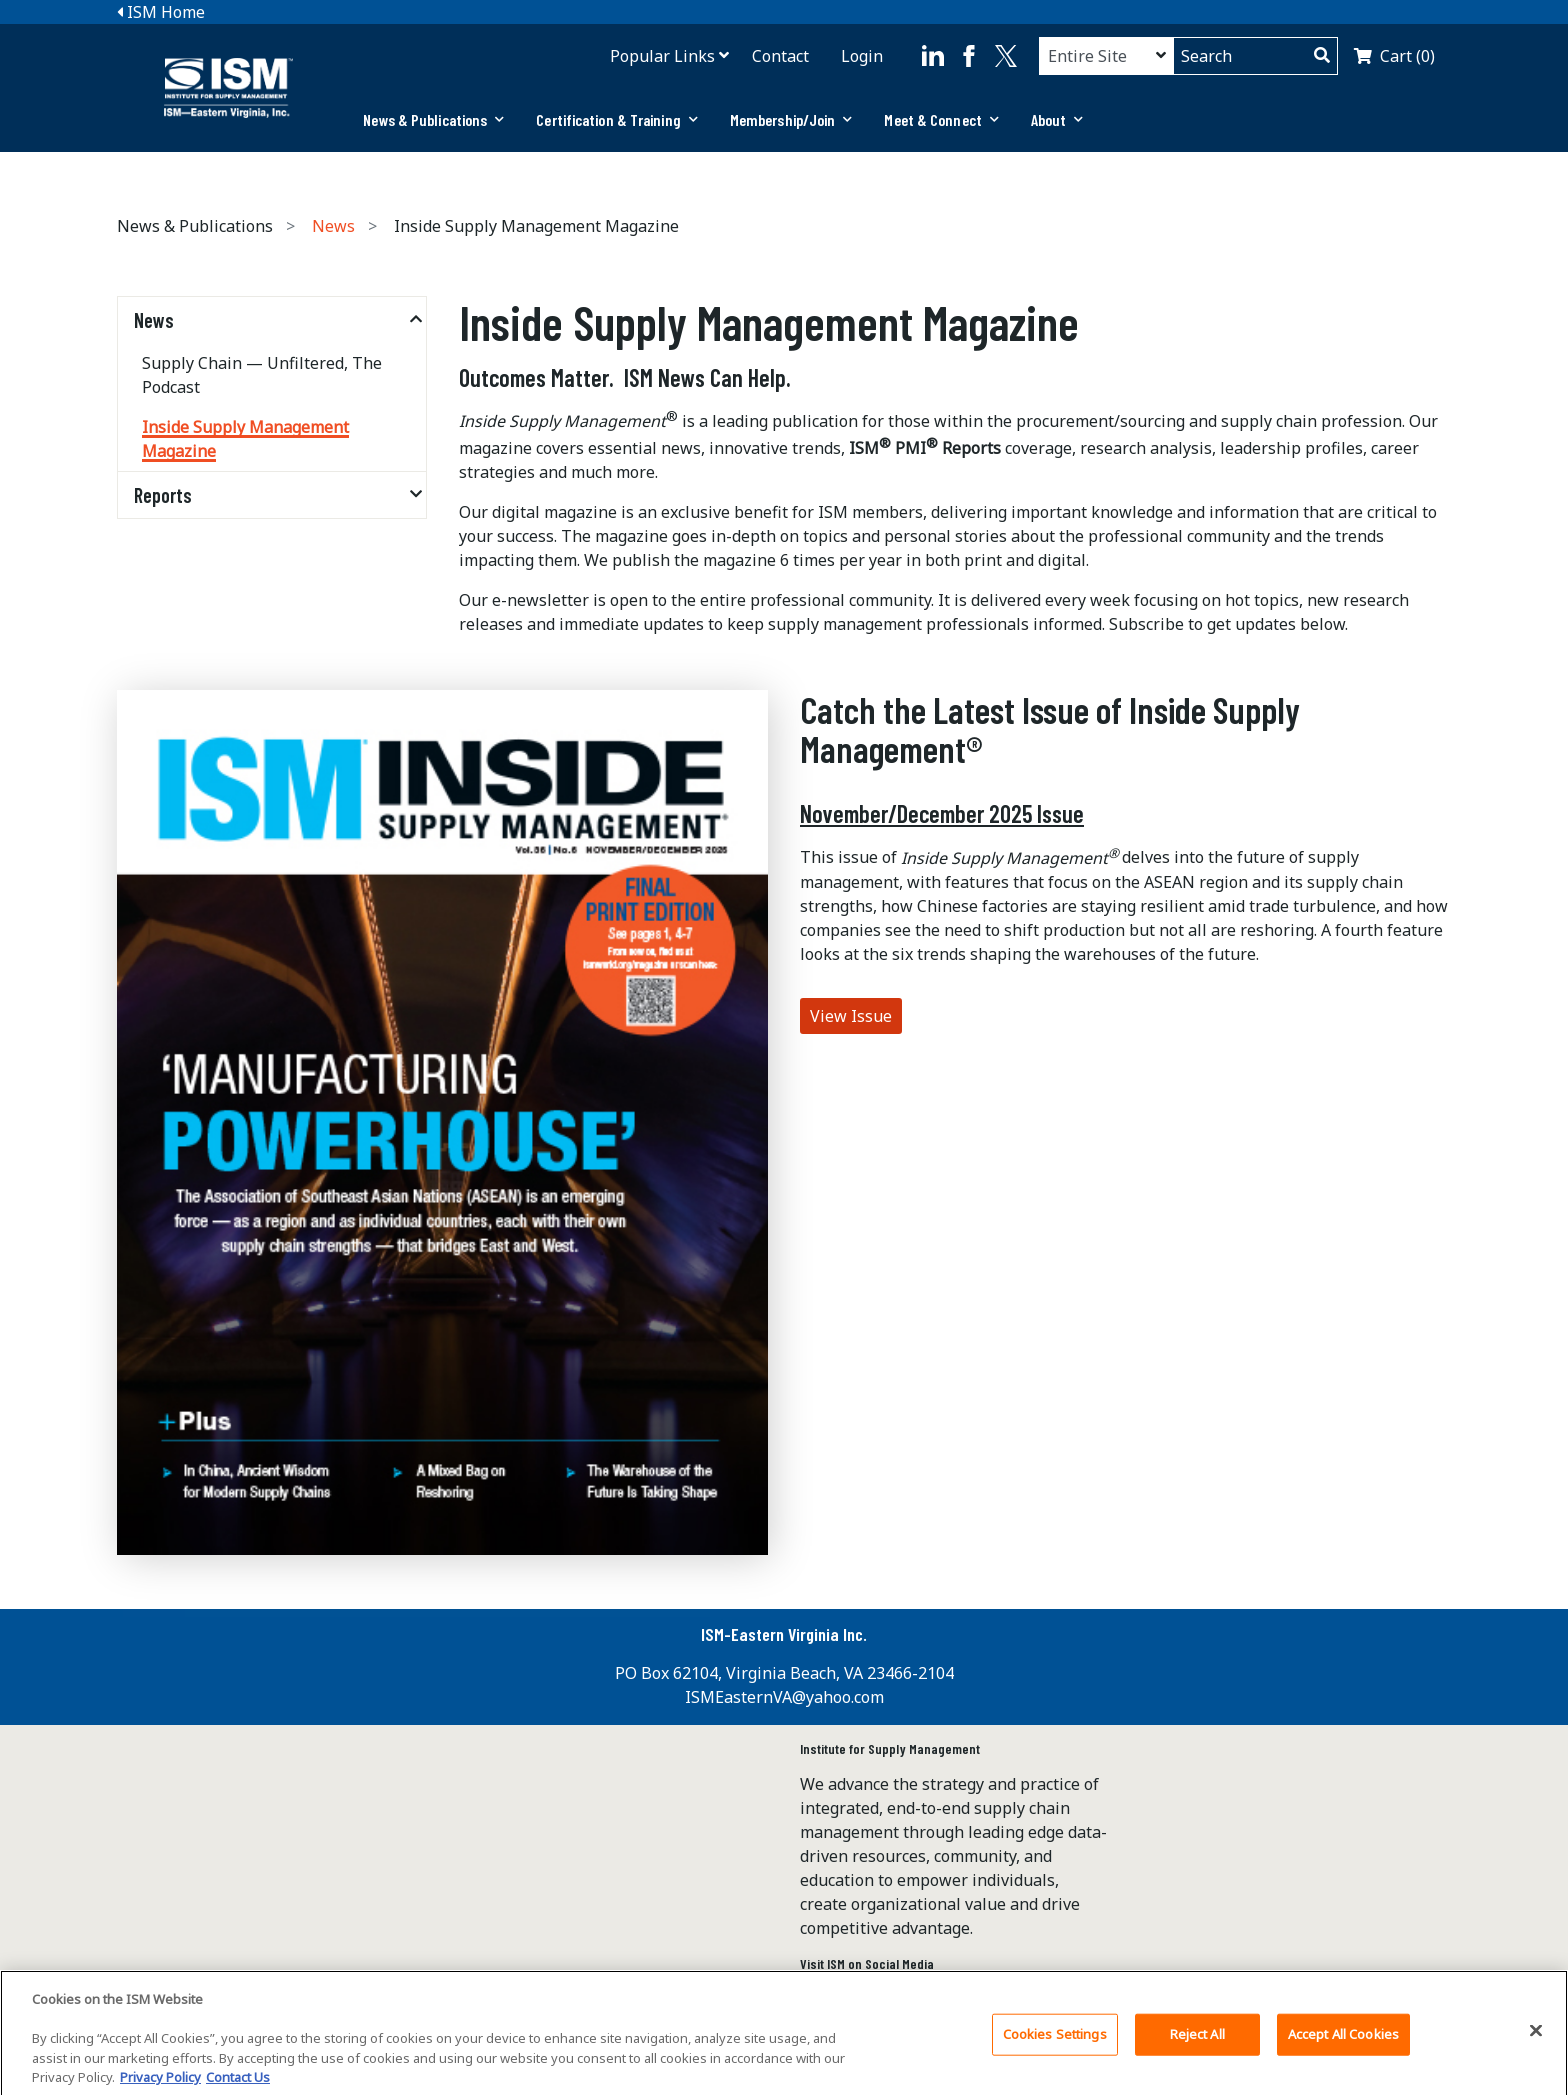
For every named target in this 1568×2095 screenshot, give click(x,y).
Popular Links (662, 56)
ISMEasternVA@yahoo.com (784, 1697)
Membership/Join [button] (791, 119)
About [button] (1057, 119)
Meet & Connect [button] (941, 119)
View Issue (851, 1016)
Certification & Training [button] (617, 119)
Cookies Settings (1055, 2043)
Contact (780, 56)
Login (862, 56)
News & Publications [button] (433, 119)
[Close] (1536, 2040)
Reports (163, 495)
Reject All (1197, 2043)
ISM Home (161, 12)
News (333, 226)
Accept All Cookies (1343, 2043)
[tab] (433, 120)
